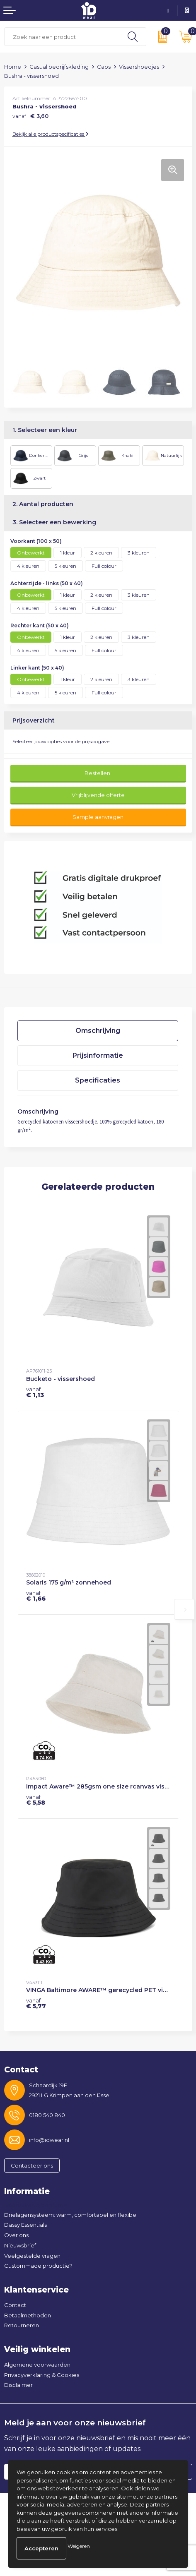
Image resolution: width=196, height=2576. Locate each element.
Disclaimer (18, 2385)
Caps (104, 66)
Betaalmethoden (27, 2315)
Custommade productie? (38, 2265)
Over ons (16, 2235)
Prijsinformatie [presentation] (98, 1055)
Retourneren (21, 2325)
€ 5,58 (35, 1799)
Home (12, 66)
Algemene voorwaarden (37, 2364)
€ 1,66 (36, 1595)
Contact (15, 2305)
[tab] (97, 1030)
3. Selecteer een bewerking (54, 522)
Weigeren (79, 2546)
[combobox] (62, 36)
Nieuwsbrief (20, 2245)
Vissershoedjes (139, 66)
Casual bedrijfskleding (59, 66)
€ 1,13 (35, 1392)
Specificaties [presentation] (97, 1080)
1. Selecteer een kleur (44, 430)
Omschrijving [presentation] (97, 1031)
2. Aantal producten (42, 504)
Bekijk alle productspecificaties (50, 134)
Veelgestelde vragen (32, 2255)
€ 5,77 (36, 2003)
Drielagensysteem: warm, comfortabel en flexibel (71, 2214)
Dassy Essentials (25, 2224)
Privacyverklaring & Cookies (41, 2375)
